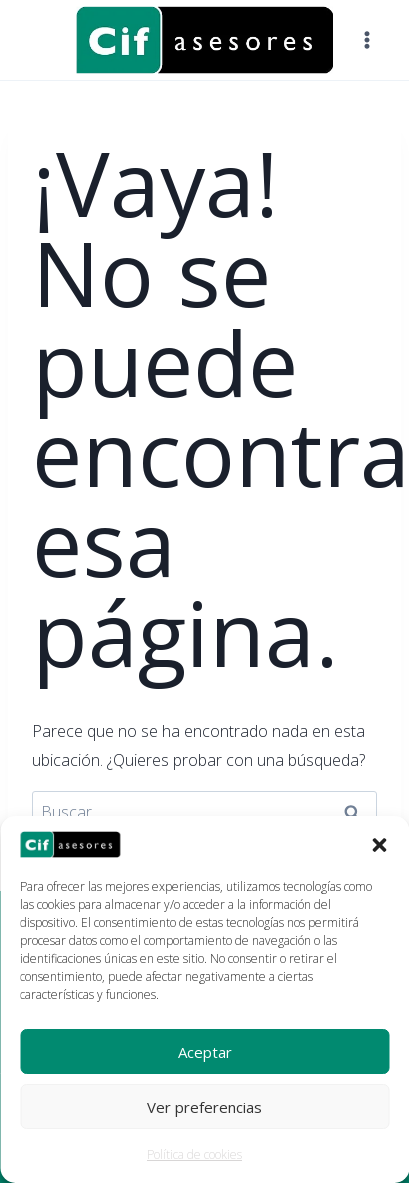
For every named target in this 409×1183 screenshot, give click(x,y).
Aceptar (205, 1052)
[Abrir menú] (366, 39)
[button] (379, 845)
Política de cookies (194, 1154)
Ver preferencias (204, 1107)
